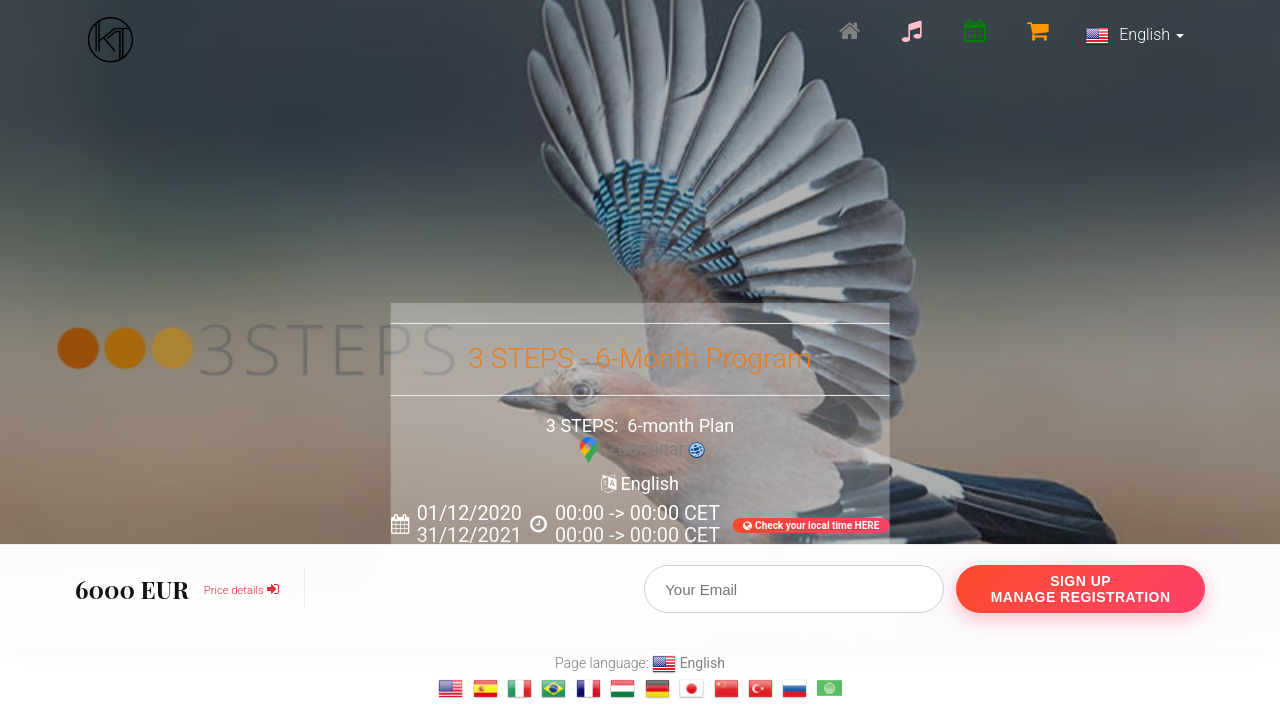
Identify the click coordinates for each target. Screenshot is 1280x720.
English (1134, 36)
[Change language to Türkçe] (760, 688)
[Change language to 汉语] (726, 688)
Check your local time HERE (811, 525)
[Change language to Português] (553, 688)
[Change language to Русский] (794, 688)
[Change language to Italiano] (519, 688)
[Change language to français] (588, 688)
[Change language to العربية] (829, 688)
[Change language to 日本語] (691, 688)
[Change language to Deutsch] (657, 688)
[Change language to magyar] (622, 688)
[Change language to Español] (485, 688)
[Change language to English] (450, 688)
